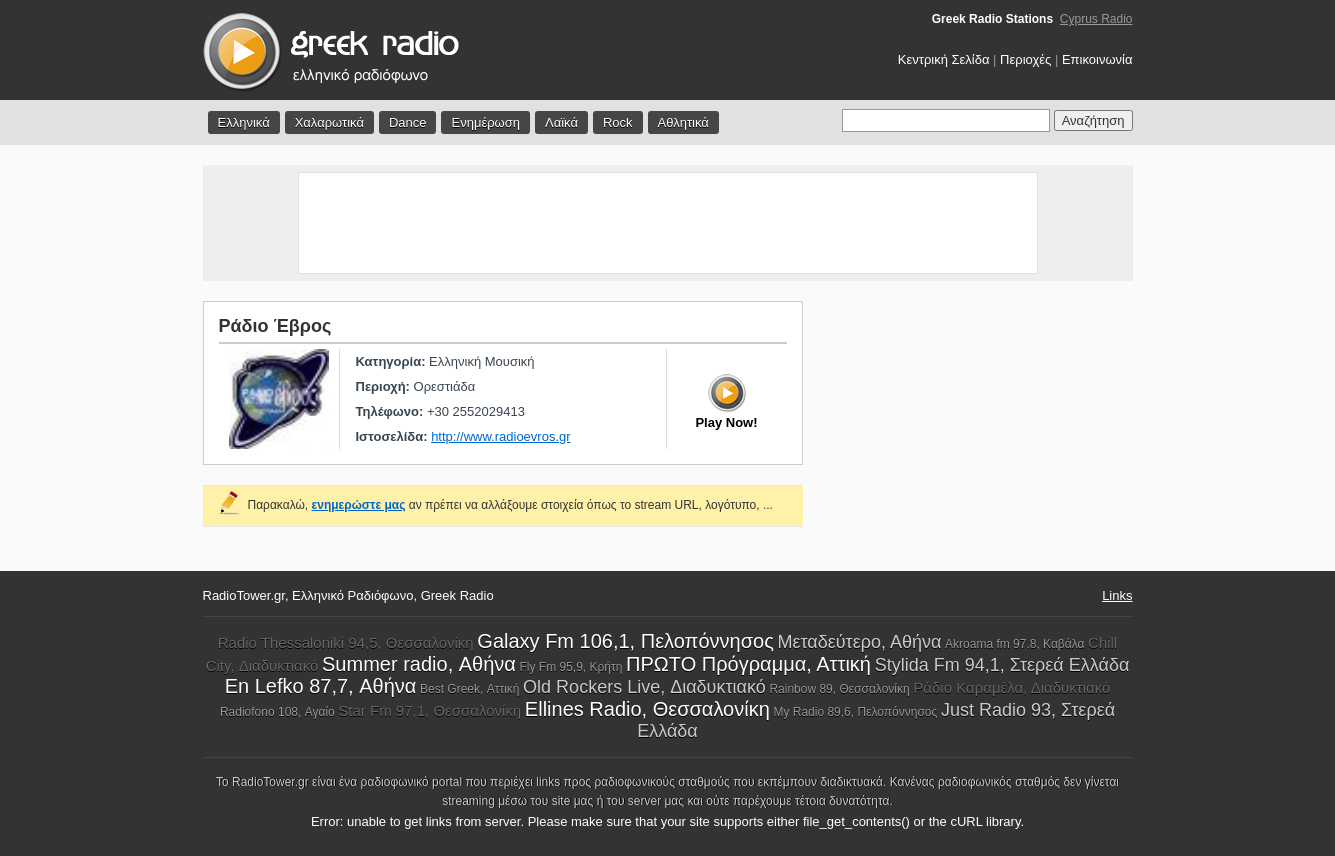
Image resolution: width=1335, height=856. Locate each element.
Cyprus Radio (1096, 19)
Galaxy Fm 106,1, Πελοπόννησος (625, 641)
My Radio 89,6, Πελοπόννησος (855, 712)
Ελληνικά (244, 122)
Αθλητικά (683, 122)
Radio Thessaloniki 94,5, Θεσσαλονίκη (346, 642)
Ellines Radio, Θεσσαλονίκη (647, 709)
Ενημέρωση (485, 122)
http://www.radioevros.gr (500, 436)
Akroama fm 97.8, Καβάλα (1014, 644)
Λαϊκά (561, 122)
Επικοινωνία (1097, 59)
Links (1117, 595)
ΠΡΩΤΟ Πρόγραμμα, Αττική (748, 664)
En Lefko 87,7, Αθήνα (321, 686)
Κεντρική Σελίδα (944, 59)
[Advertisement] (668, 223)
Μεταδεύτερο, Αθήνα (859, 642)
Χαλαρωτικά (329, 122)
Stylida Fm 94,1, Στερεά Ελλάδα (1002, 665)
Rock (618, 122)
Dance (408, 122)
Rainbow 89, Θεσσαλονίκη (839, 689)
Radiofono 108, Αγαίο (277, 712)
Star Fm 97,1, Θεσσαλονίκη (429, 710)
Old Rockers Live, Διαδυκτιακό (644, 687)
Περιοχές (1025, 59)
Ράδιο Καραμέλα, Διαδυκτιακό (1011, 687)
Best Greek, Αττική (470, 689)
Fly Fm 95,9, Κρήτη (571, 667)
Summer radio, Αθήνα (419, 664)
